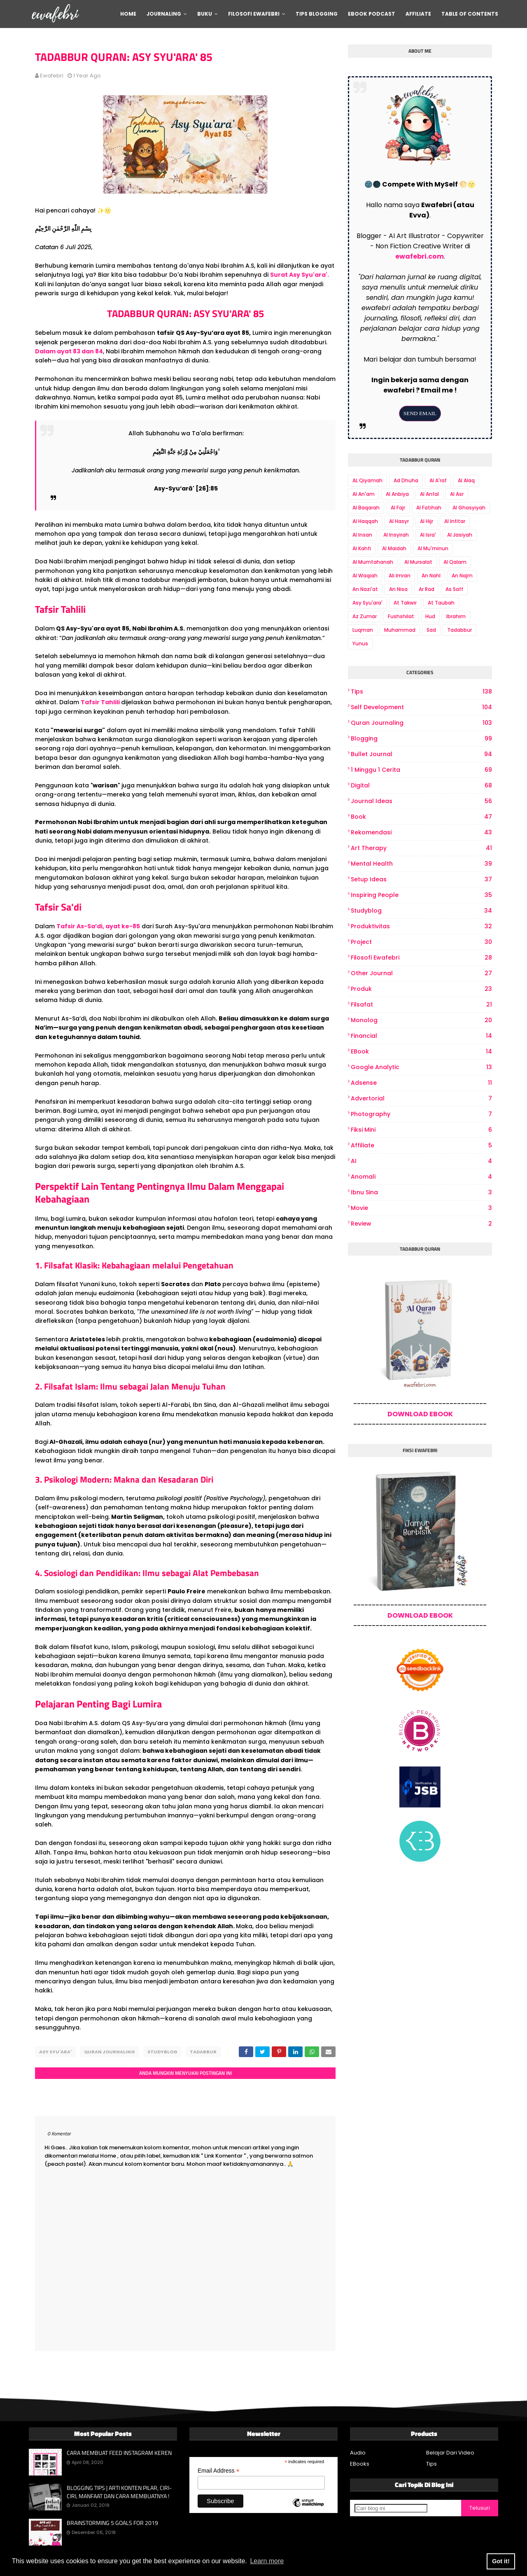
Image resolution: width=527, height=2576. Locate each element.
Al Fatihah (428, 507)
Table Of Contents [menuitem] (469, 13)
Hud (430, 616)
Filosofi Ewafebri (421, 957)
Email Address (219, 2469)
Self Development (421, 707)
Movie (421, 1208)
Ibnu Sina (421, 1192)
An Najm (462, 575)
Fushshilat (401, 616)
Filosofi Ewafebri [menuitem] (254, 13)
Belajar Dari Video (450, 2451)
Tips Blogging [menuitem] (317, 13)
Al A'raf (438, 480)
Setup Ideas (421, 879)
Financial (421, 1036)
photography (421, 1114)
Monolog (421, 1020)
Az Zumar (364, 616)
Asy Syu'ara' (55, 2051)
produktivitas (421, 926)
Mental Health (421, 863)
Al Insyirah (396, 534)
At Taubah (441, 602)
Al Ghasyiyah (468, 507)
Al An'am (363, 493)
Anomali (421, 1176)
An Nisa (398, 589)
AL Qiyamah (367, 480)
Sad (431, 629)
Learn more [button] (267, 2560)
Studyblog (162, 2051)
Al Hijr (426, 521)
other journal (421, 973)
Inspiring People (421, 895)
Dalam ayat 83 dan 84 (69, 351)
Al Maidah (394, 548)
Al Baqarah (366, 507)
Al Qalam (454, 561)
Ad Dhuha (406, 480)
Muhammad (399, 629)
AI (421, 1161)
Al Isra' (428, 534)
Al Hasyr (399, 521)
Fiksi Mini (421, 1130)
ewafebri (51, 75)
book (421, 817)
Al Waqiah (365, 575)
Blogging (421, 738)
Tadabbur (203, 2051)
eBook (421, 1051)
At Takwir (405, 602)
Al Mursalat (418, 561)
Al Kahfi (361, 548)
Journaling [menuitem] (164, 13)
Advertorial (421, 1098)
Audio (358, 2451)
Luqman (362, 629)
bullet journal (421, 754)
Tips (421, 691)
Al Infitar (454, 521)
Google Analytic (421, 1067)
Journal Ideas (421, 801)
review (421, 1223)
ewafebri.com (419, 256)
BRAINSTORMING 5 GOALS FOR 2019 (112, 2521)
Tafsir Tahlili (101, 702)
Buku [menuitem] (204, 13)
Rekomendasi (421, 832)
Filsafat (421, 1004)
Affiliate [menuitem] (418, 13)
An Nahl (431, 575)
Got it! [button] (500, 2561)
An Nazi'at (365, 589)
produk (421, 989)
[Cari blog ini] (390, 2506)
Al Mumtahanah (372, 561)
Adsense (421, 1083)
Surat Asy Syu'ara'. (299, 275)
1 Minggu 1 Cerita (421, 770)
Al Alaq (466, 480)
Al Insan (362, 534)
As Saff (454, 589)
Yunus (360, 643)
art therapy (421, 848)
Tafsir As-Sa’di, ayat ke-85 (98, 926)
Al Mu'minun (432, 548)
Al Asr (457, 493)
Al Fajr (398, 507)
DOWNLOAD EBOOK (420, 1414)
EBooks (359, 2462)
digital (421, 785)
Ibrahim (456, 616)
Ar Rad (426, 589)
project (421, 942)
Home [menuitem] (128, 13)
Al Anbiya (397, 493)
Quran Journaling (109, 2051)
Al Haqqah (365, 521)
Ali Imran (399, 575)
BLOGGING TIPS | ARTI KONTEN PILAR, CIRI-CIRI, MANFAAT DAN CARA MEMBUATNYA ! (119, 2490)
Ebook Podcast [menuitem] (371, 13)
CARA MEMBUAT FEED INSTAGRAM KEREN (119, 2451)
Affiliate (421, 1145)
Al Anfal (429, 493)
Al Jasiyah (459, 534)
